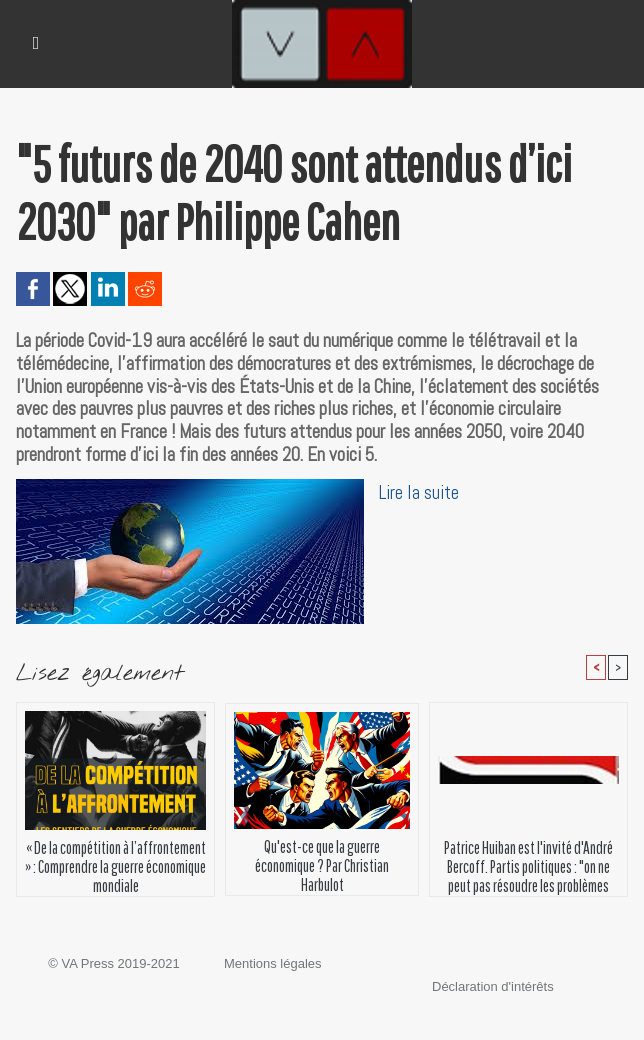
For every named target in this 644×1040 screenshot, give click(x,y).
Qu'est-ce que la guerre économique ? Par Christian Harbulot (322, 862)
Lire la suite (419, 492)
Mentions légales (273, 963)
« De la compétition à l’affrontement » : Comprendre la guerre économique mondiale (116, 863)
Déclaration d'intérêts (493, 986)
